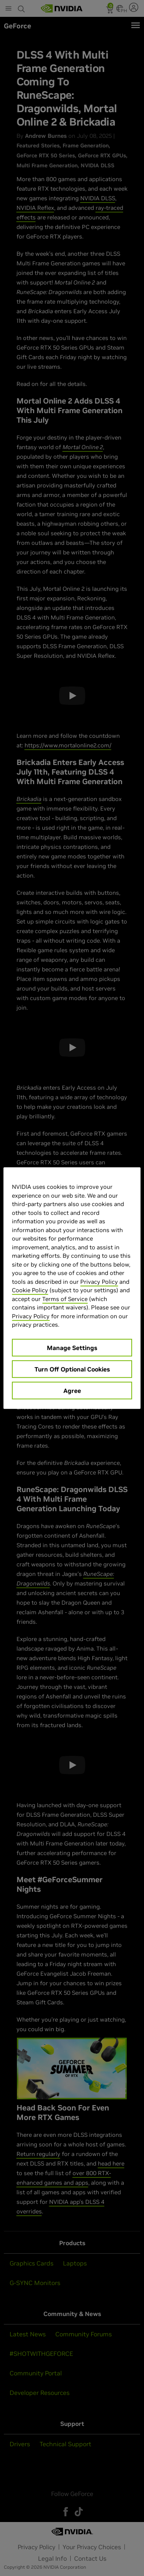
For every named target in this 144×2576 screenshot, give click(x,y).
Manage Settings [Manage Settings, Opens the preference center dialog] (72, 1347)
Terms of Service (65, 1298)
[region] (71, 1288)
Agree (72, 1390)
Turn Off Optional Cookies (72, 1369)
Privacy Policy (99, 1281)
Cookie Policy (30, 1290)
